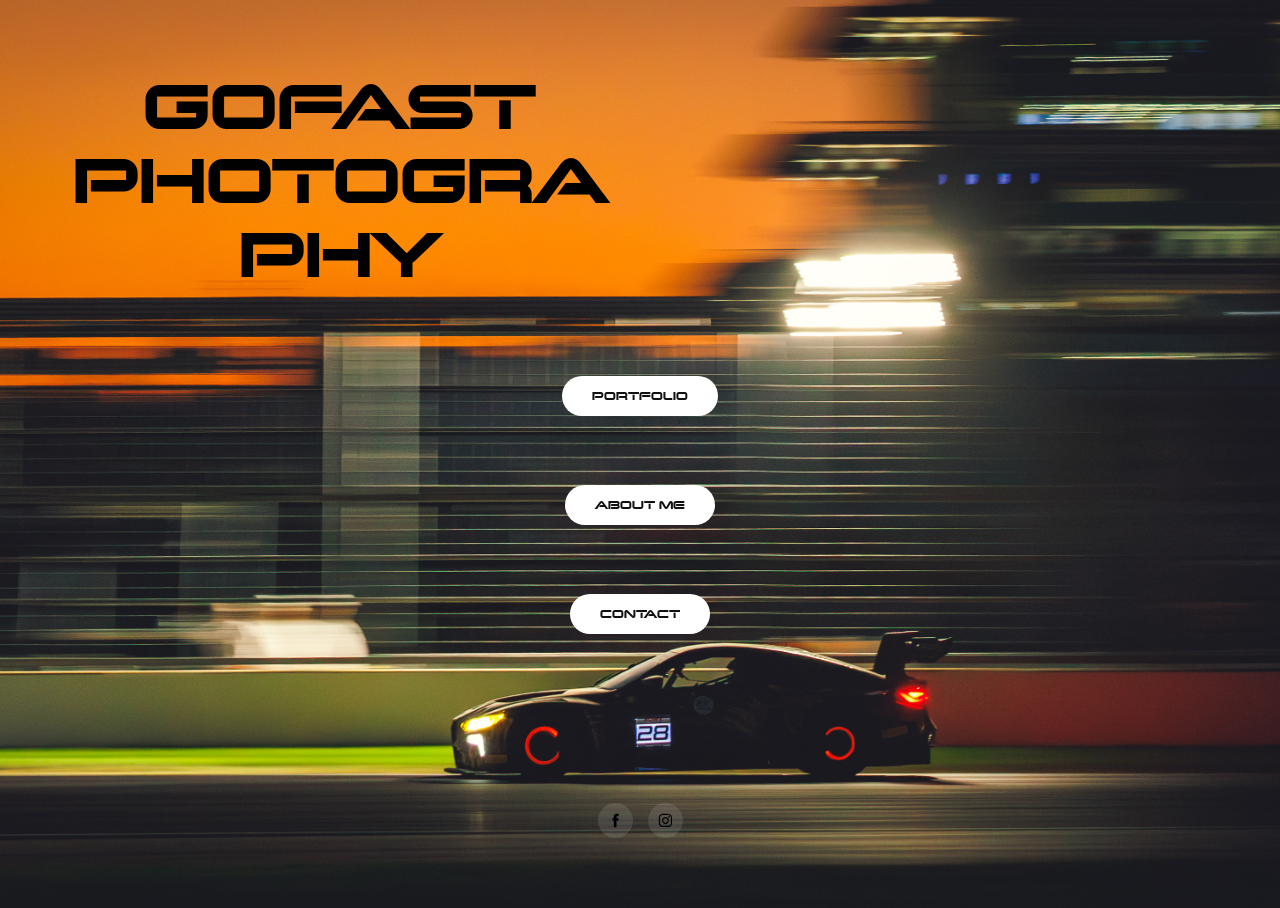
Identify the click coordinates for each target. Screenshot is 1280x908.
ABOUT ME (640, 504)
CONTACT (640, 613)
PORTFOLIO (640, 395)
